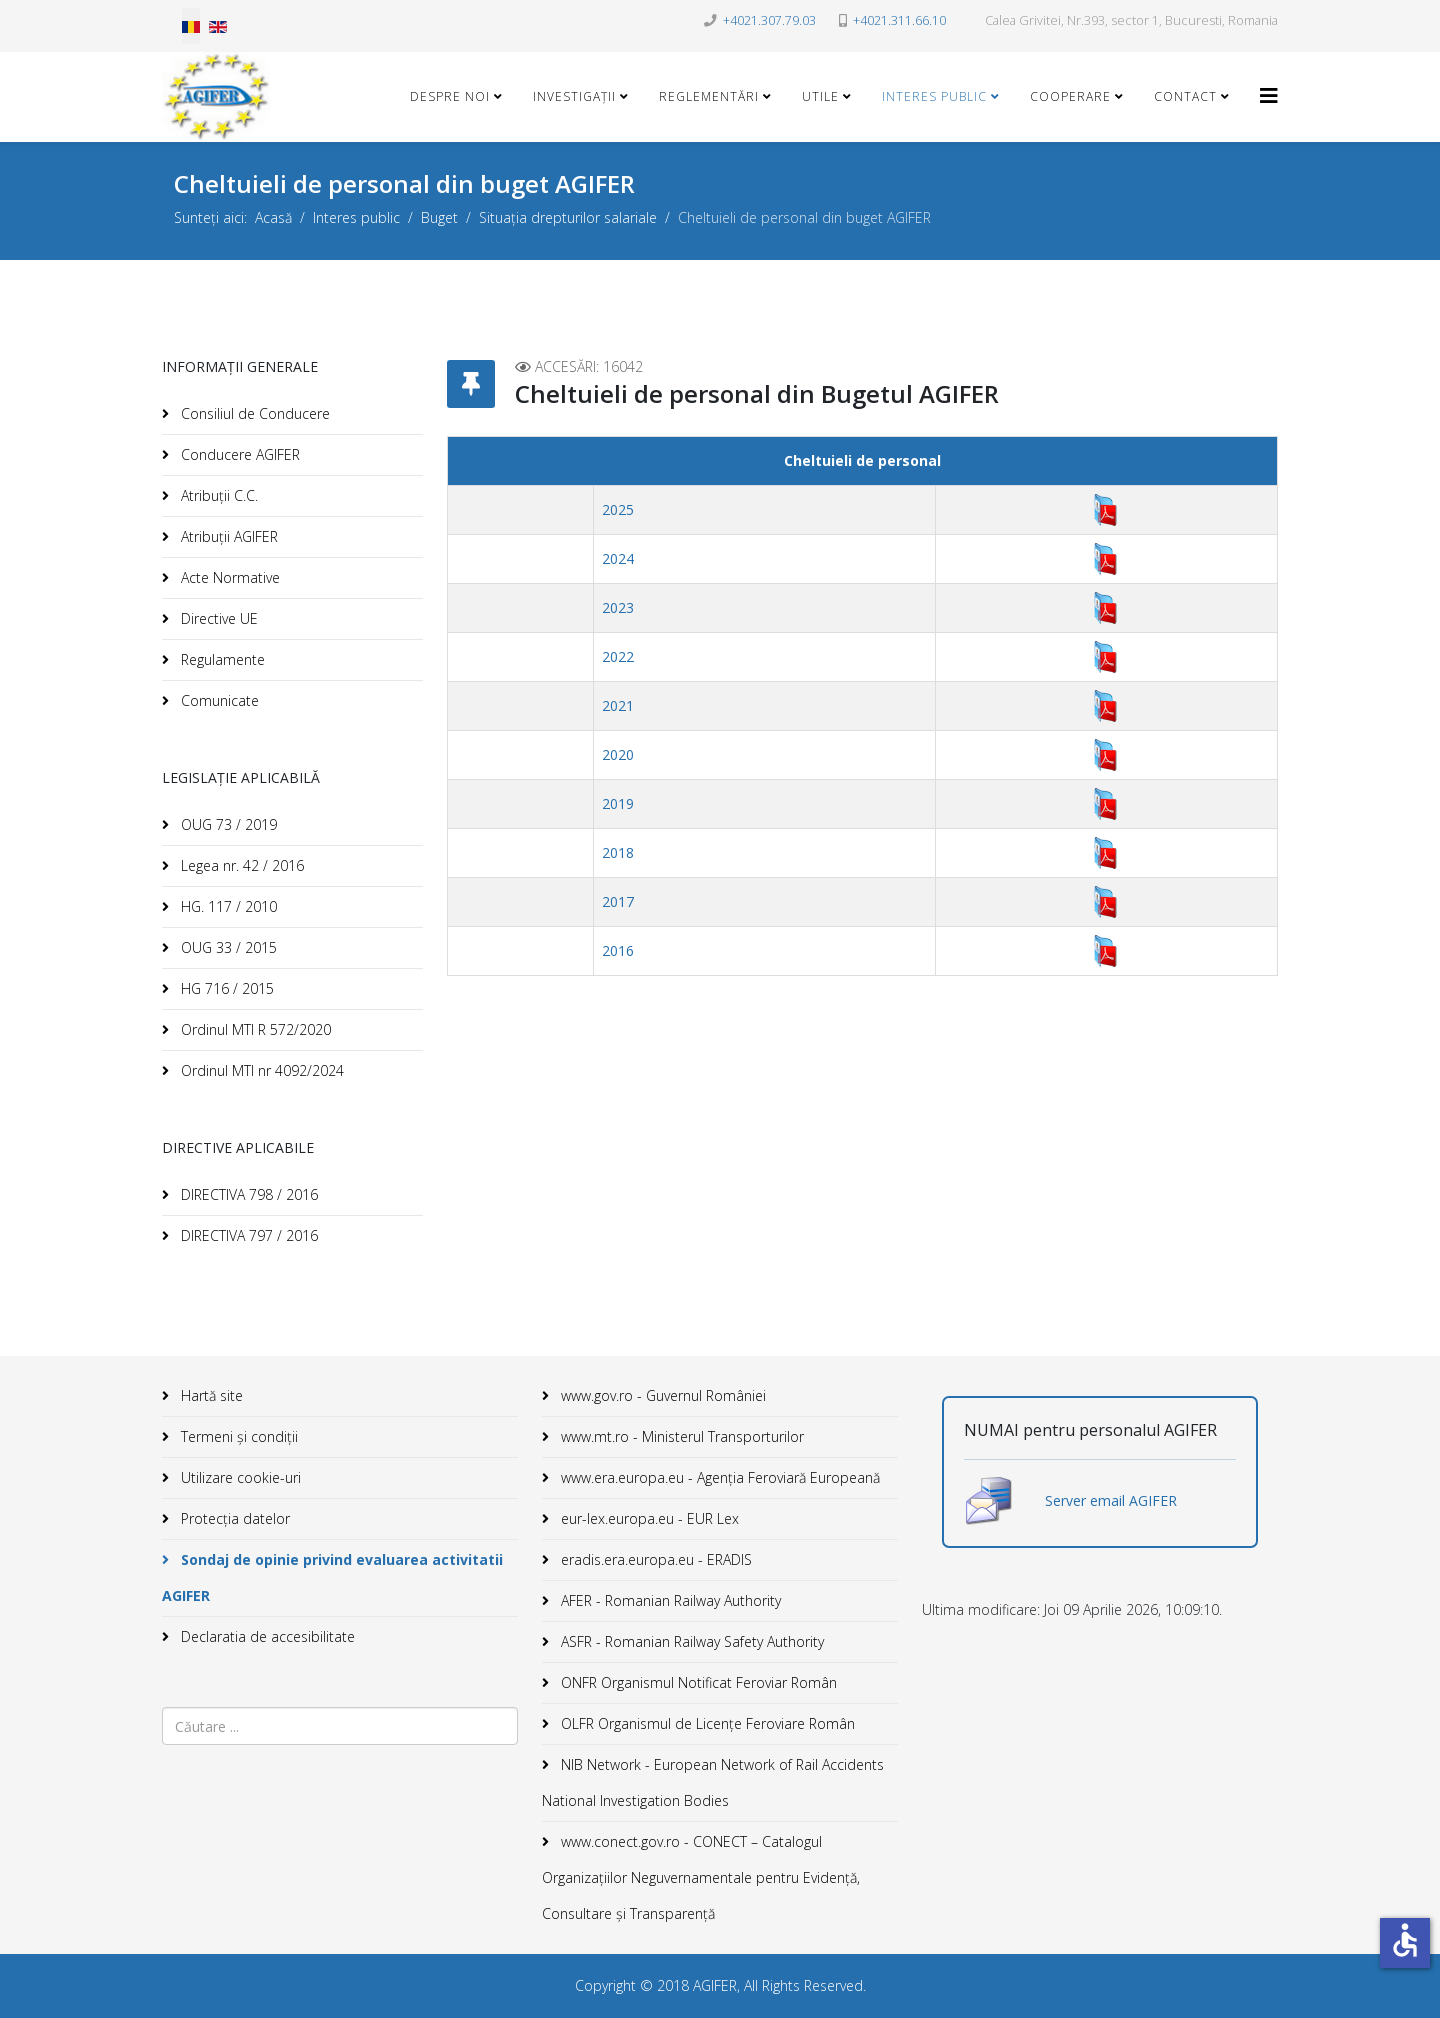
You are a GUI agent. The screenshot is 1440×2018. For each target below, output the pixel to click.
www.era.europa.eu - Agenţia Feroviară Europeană (718, 1477)
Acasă (273, 217)
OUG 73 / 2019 (227, 824)
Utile (820, 96)
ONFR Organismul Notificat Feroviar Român (697, 1682)
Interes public (934, 96)
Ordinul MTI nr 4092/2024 (260, 1070)
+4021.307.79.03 (769, 20)
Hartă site (210, 1395)
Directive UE (217, 618)
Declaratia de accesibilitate (266, 1636)
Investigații (574, 96)
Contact (1185, 96)
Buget (439, 217)
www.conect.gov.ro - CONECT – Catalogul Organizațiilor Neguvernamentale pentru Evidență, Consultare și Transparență (701, 1877)
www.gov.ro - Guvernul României (661, 1395)
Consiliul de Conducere (253, 413)
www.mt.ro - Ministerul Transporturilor (680, 1436)
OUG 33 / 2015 (227, 947)
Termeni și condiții (237, 1436)
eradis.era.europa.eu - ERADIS (654, 1559)
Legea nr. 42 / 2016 (240, 865)
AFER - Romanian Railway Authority (669, 1600)
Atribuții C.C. (217, 495)
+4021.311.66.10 (899, 20)
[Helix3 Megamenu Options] (1269, 95)
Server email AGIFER (1111, 1500)
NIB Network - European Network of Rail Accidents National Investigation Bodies (713, 1782)
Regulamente (221, 659)
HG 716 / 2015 (225, 988)
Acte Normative (228, 577)
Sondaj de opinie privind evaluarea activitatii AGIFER (332, 1577)
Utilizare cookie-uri (239, 1477)
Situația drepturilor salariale (568, 217)
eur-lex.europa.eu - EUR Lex (648, 1518)
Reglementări (709, 96)
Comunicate (218, 700)
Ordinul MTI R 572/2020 (254, 1029)
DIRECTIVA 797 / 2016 (247, 1235)
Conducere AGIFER (238, 454)
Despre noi (450, 96)
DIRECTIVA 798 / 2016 (247, 1194)
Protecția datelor (233, 1518)
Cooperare (1070, 96)
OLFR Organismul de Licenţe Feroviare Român (706, 1723)
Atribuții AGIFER (227, 536)
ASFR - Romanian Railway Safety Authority (690, 1641)
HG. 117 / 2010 (227, 906)
